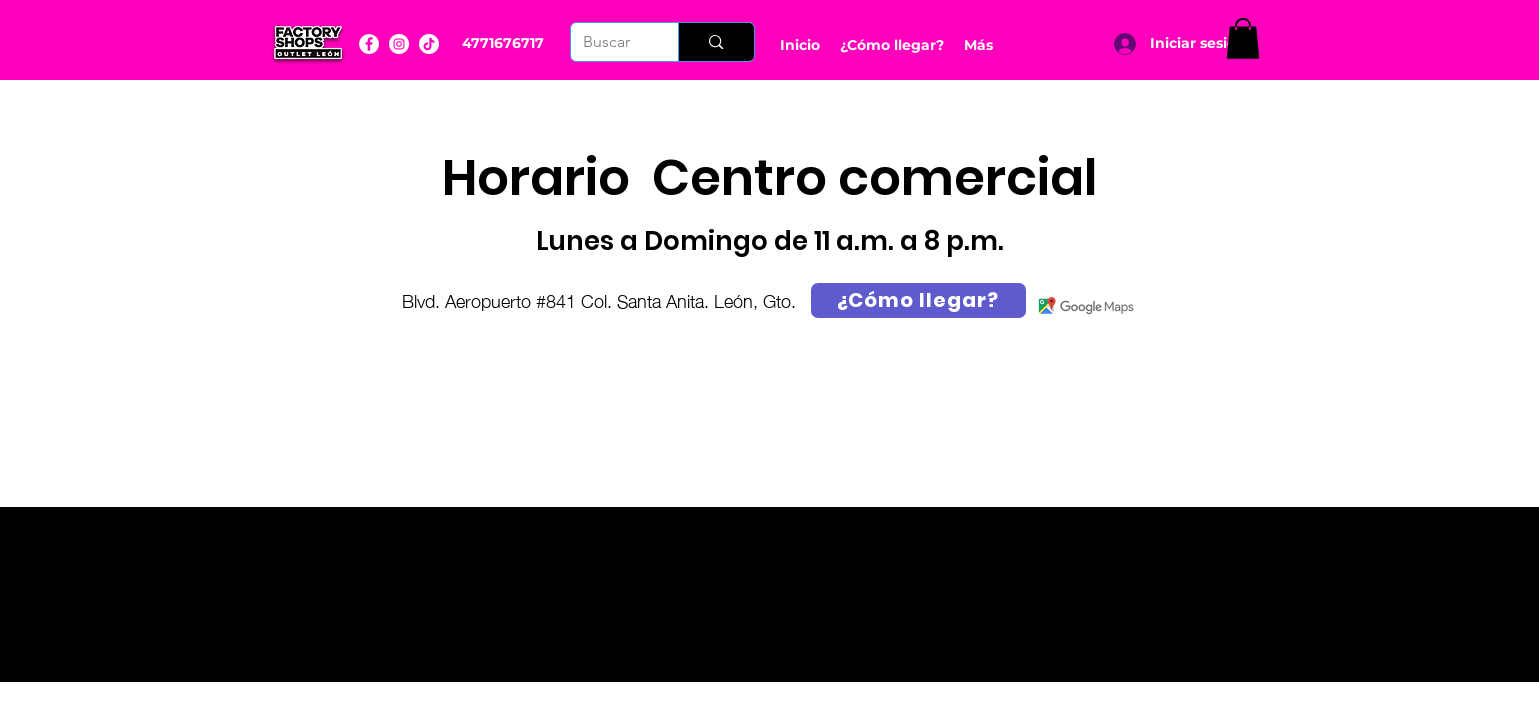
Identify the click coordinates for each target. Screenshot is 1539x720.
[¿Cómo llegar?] (918, 300)
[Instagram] (399, 44)
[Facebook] (369, 44)
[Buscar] (610, 42)
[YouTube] (429, 44)
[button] (1243, 38)
